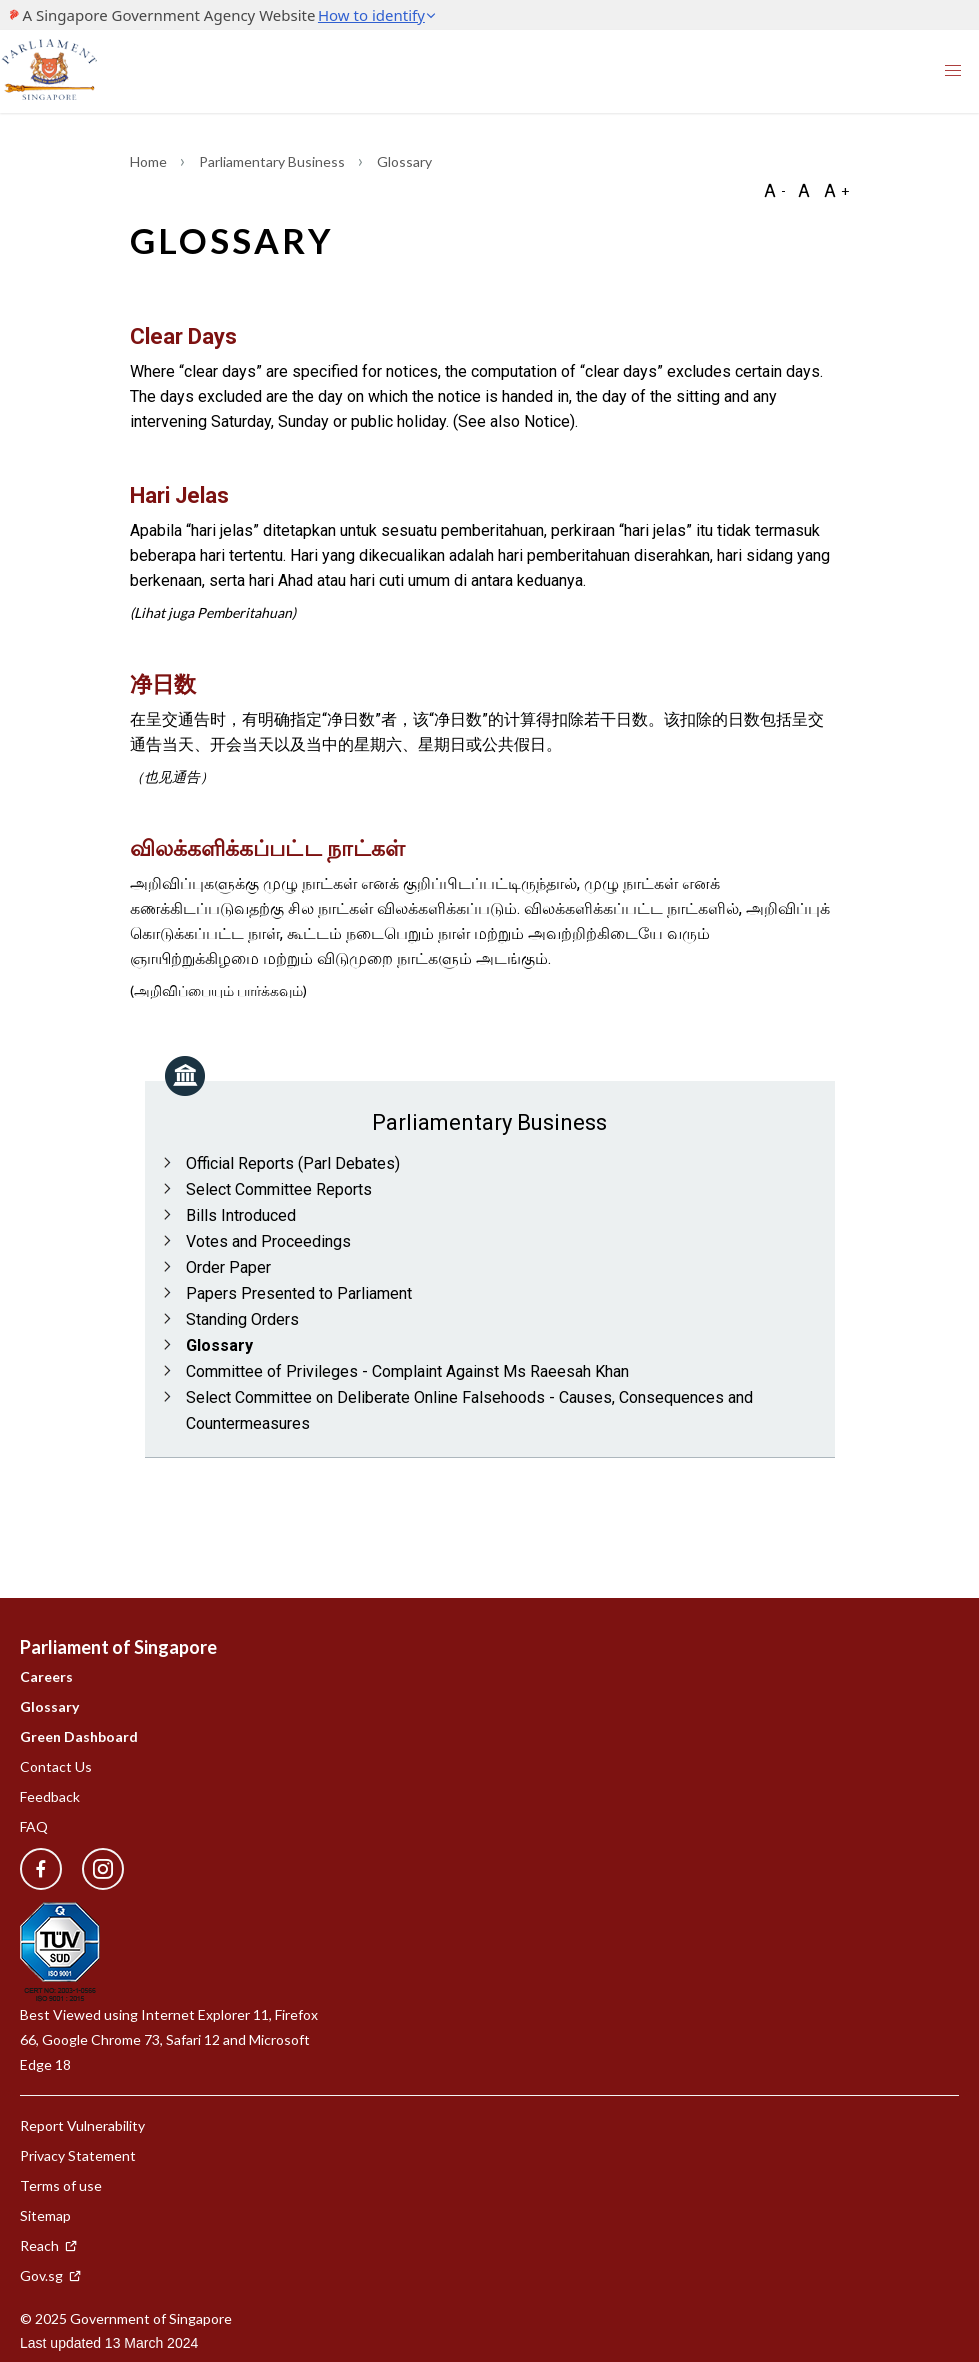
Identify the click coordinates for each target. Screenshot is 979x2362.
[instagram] (93, 1869)
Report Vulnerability (82, 2125)
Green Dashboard (79, 1736)
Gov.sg (51, 2275)
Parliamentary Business (273, 161)
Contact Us (56, 1766)
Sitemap (45, 2215)
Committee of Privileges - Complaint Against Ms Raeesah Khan (407, 1371)
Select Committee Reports (279, 1189)
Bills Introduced (241, 1215)
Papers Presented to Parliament (299, 1293)
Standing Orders (242, 1319)
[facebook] (41, 1869)
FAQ (34, 1826)
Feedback (50, 1796)
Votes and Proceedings (268, 1241)
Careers (46, 1676)
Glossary (219, 1345)
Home (150, 161)
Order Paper (228, 1267)
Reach (49, 2245)
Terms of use (61, 2185)
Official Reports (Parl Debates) (293, 1163)
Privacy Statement (78, 2155)
